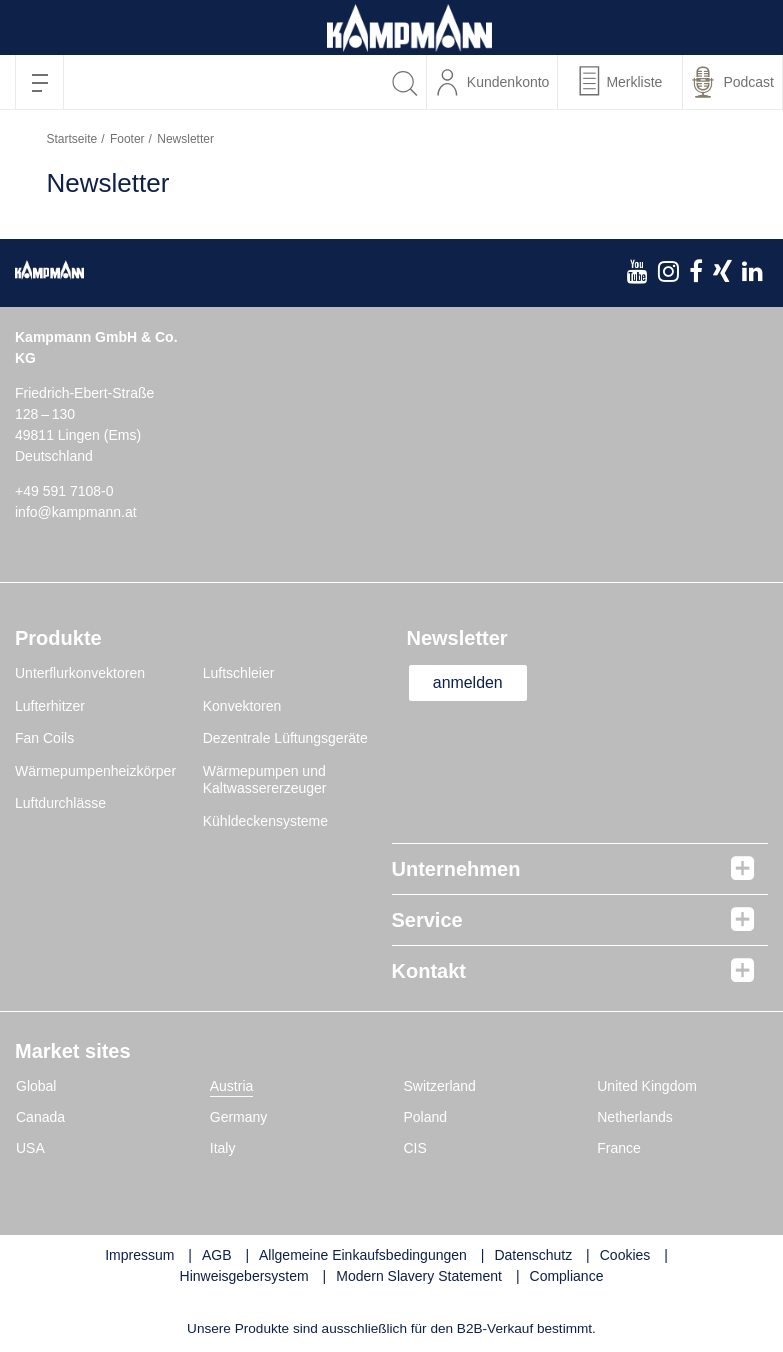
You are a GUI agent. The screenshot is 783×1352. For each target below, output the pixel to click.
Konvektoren (242, 706)
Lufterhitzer (50, 706)
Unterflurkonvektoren (80, 673)
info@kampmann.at (76, 512)
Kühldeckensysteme (265, 821)
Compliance (567, 1276)
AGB (217, 1255)
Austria (232, 1086)
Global (36, 1086)
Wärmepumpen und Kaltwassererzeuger (265, 780)
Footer (127, 139)
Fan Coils (44, 738)
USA (30, 1148)
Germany (239, 1117)
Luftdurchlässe (60, 803)
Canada (40, 1117)
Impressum (139, 1255)
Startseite (72, 139)
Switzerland (440, 1086)
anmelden (469, 682)
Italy (223, 1148)
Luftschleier (239, 673)
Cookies (625, 1255)
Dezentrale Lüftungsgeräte (285, 738)
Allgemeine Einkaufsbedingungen (363, 1255)
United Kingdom (647, 1086)
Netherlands (635, 1117)
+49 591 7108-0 (64, 491)
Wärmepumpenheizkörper (95, 771)
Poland (426, 1117)
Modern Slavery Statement (419, 1276)
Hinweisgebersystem (244, 1276)
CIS (415, 1148)
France (619, 1148)
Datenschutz (533, 1255)
